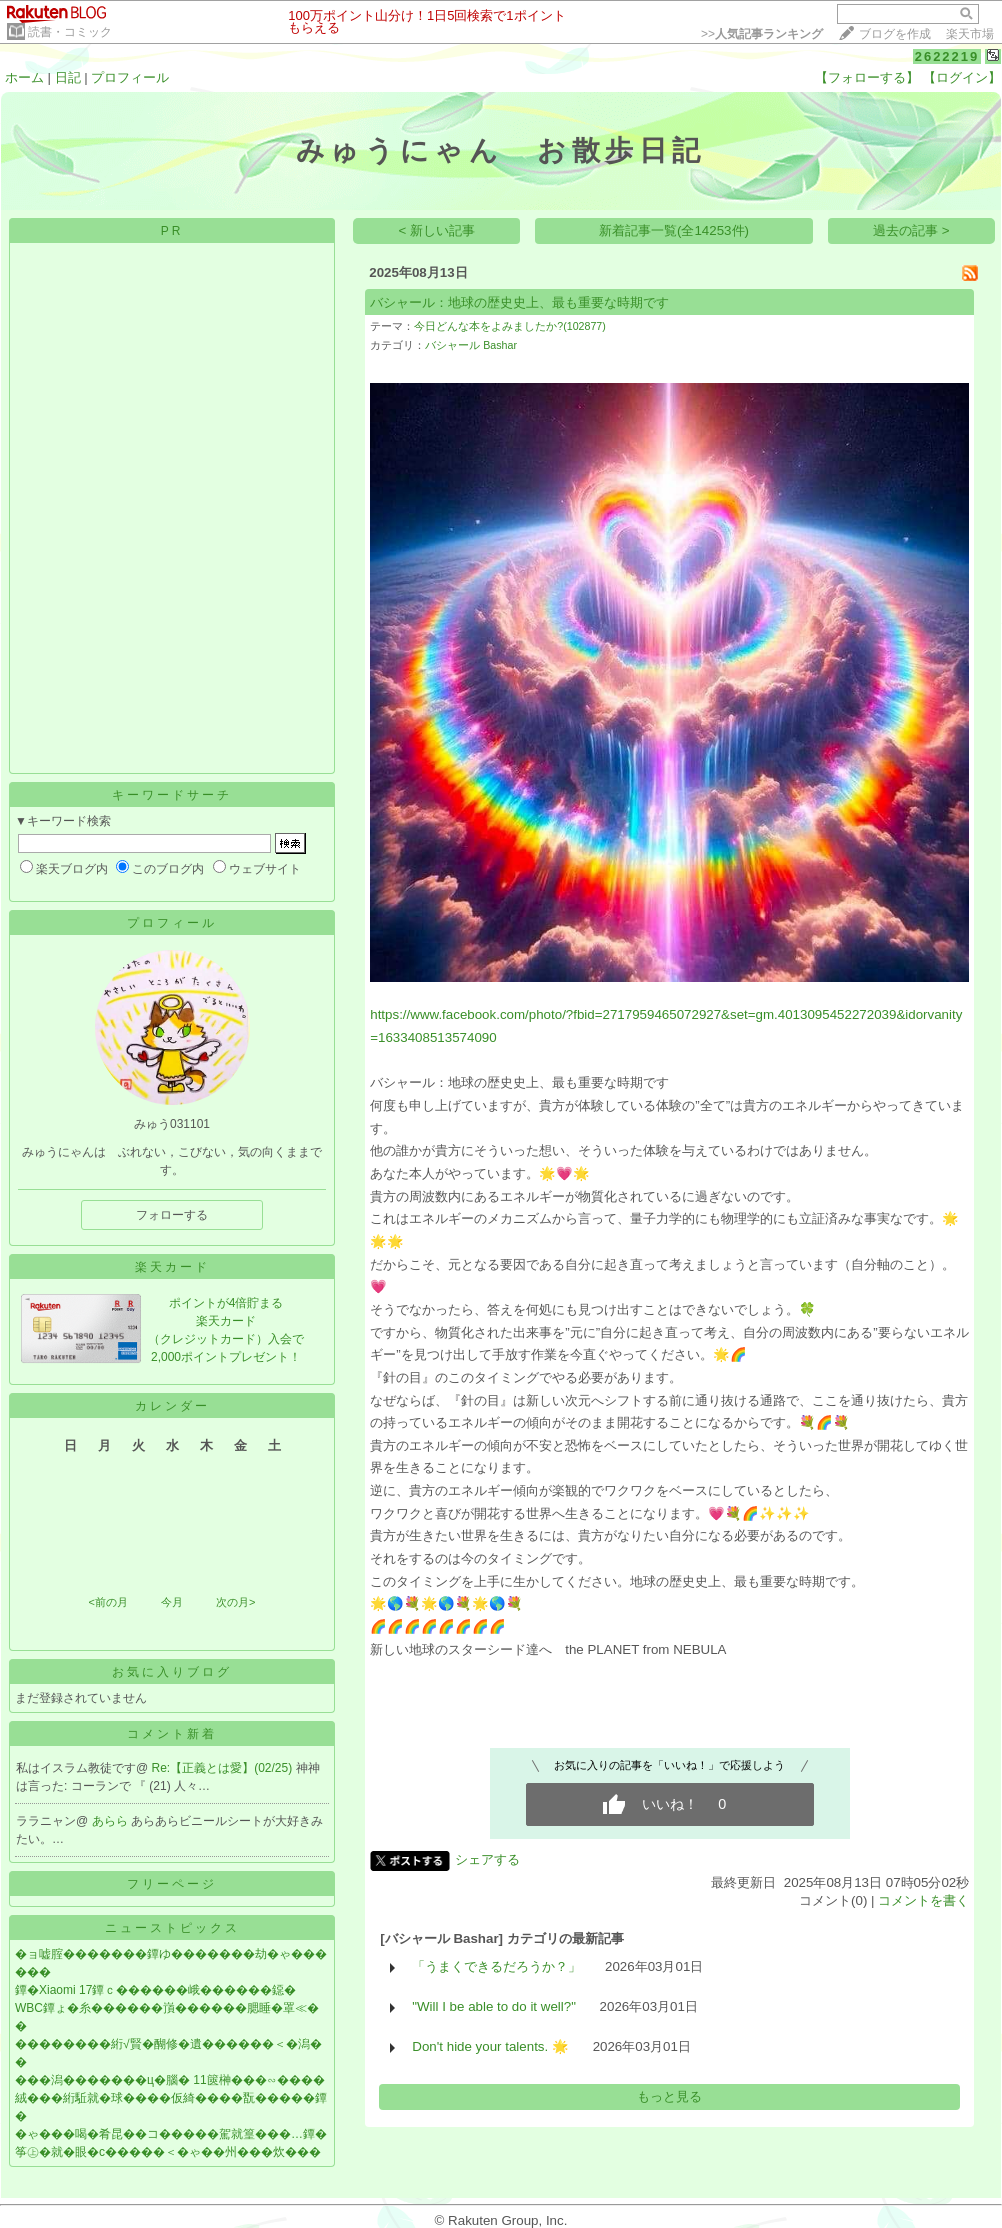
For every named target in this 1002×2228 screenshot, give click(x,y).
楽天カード (172, 1267)
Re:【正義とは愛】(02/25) (224, 1768)
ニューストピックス (172, 1928)
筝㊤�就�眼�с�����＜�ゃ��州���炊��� (168, 2152)
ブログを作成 (895, 34)
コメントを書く (923, 1900)
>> (762, 34)
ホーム (24, 77)
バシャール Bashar (471, 345)
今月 (172, 1602)
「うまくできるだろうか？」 (496, 1966)
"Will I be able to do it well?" (494, 2006)
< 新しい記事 (437, 230)
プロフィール (130, 77)
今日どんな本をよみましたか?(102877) (510, 326)
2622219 (947, 56)
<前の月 (107, 1602)
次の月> (235, 1602)
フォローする (172, 1215)
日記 (68, 77)
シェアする (487, 1859)
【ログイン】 (962, 77)
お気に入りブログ (172, 1672)
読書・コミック (70, 32)
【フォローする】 (867, 77)
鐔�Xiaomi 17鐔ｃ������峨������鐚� (155, 1990)
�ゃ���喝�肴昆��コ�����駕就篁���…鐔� (171, 2134)
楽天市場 (970, 34)
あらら (111, 1821)
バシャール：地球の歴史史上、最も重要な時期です (519, 302)
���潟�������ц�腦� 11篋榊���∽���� (170, 2080)
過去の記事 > (911, 230)
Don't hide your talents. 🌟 (490, 2046)
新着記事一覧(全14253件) (674, 230)
